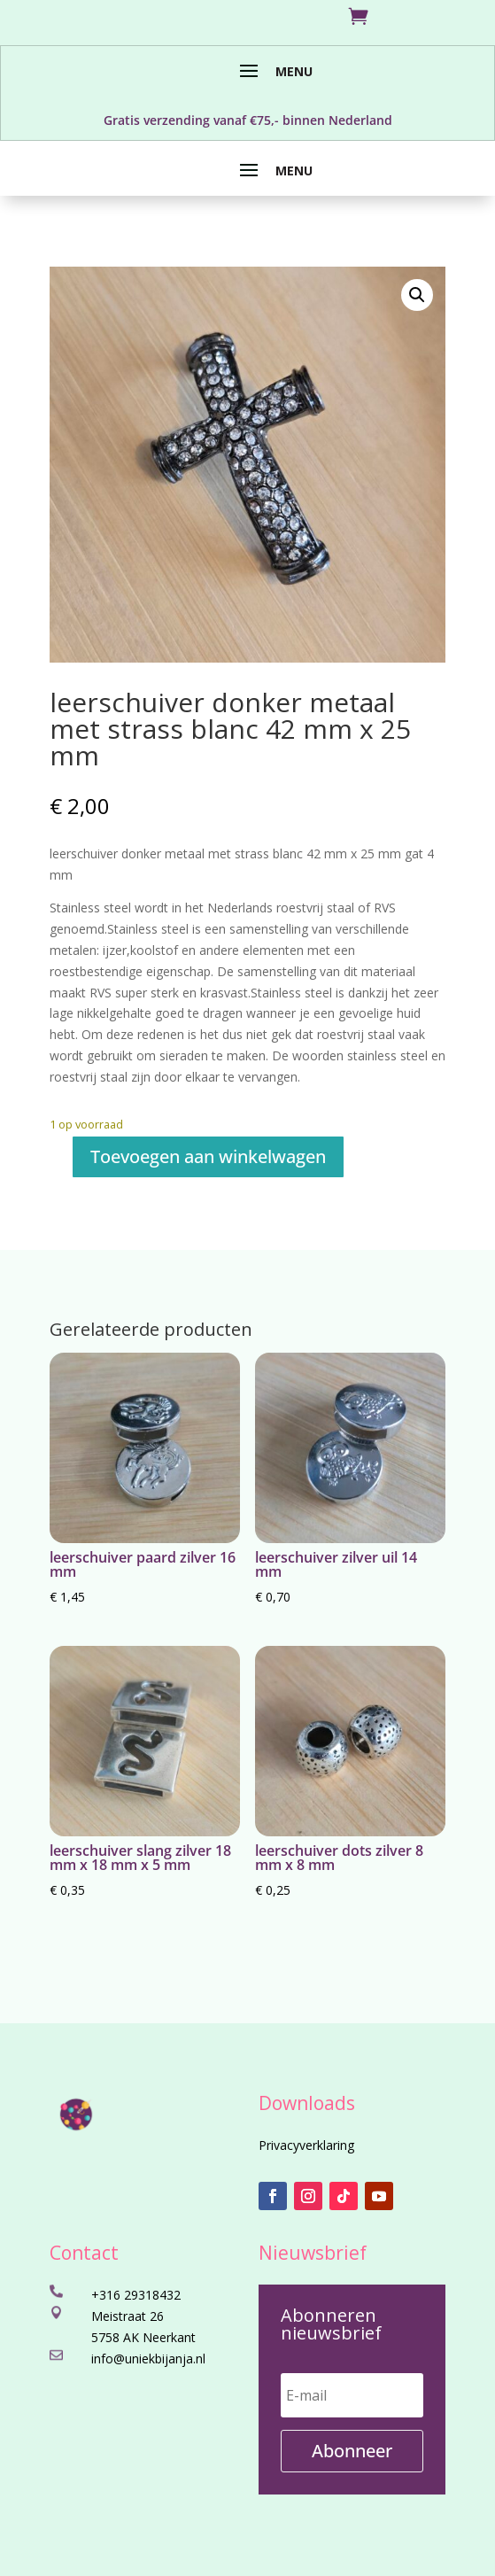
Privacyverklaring (306, 2145)
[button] (417, 295)
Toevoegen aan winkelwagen (208, 1156)
